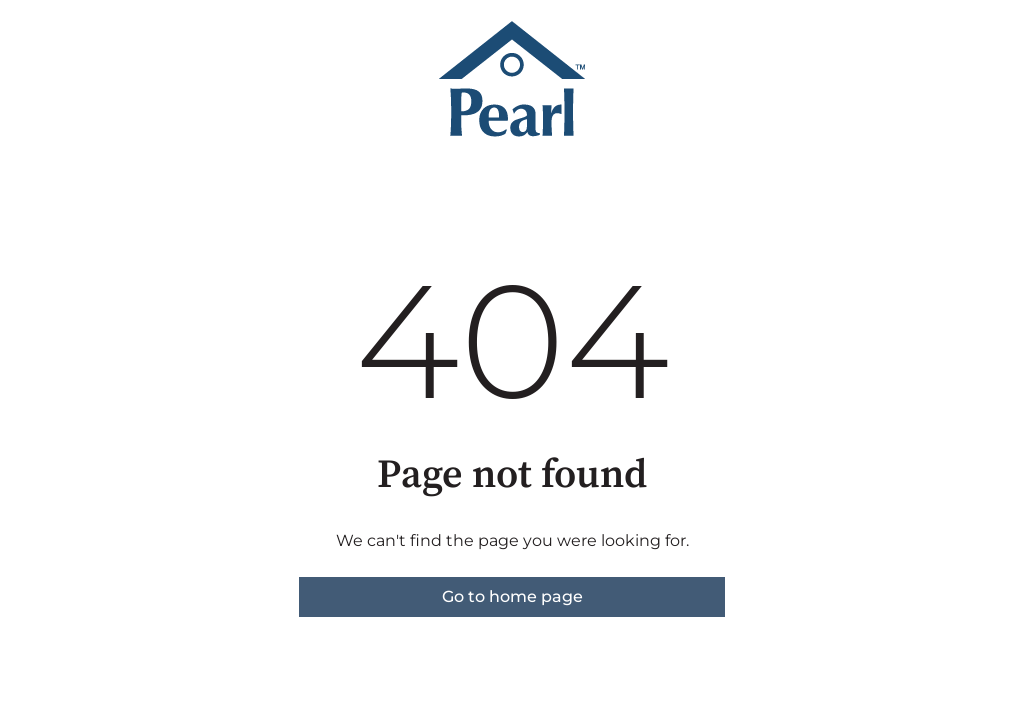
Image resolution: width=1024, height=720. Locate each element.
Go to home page (512, 596)
